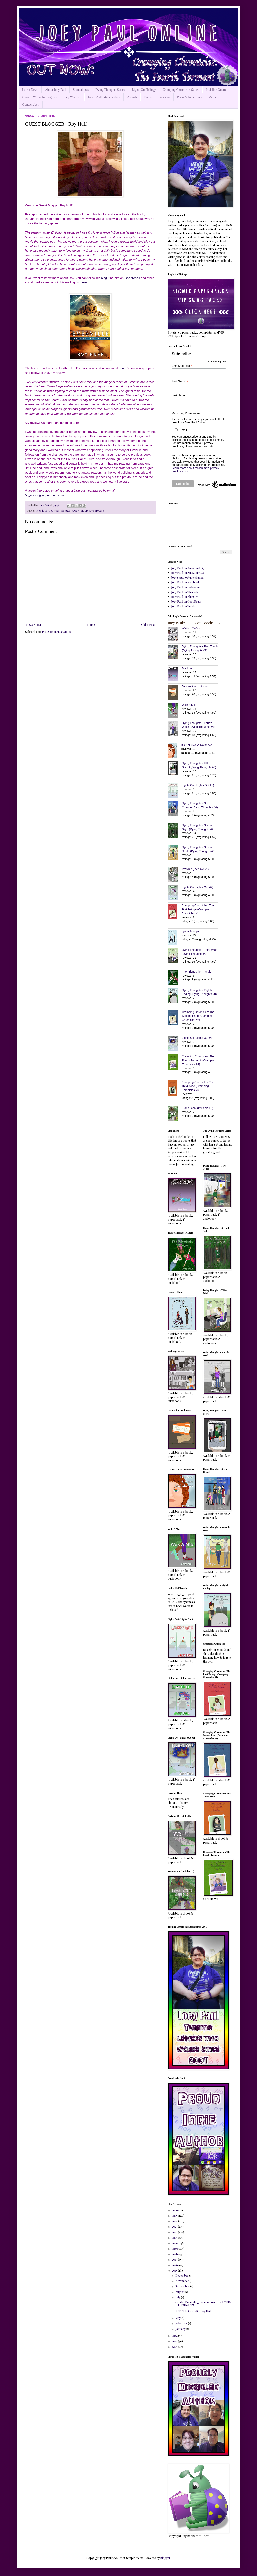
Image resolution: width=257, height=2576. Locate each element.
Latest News (30, 89)
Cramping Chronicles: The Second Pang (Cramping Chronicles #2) (198, 1016)
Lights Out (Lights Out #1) (198, 785)
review (75, 510)
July (178, 2297)
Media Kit (214, 97)
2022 (175, 2232)
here (84, 282)
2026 (175, 2210)
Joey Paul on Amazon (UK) (187, 568)
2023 (175, 2226)
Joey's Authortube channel (187, 577)
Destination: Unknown (195, 686)
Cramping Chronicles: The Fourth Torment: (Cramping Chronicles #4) (199, 1060)
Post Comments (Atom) (56, 632)
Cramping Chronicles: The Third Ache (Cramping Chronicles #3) (198, 1086)
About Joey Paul (55, 89)
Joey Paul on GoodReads (186, 601)
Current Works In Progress (39, 97)
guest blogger (62, 510)
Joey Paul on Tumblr (184, 606)
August (180, 2292)
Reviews (164, 97)
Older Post (148, 625)
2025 (175, 2216)
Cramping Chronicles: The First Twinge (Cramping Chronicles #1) (198, 909)
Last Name (179, 395)
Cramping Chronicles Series (181, 89)
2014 (175, 2336)
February (181, 2323)
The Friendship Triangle (196, 971)
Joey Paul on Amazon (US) (187, 573)
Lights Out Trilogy (144, 89)
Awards (132, 97)
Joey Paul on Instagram (185, 587)
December (182, 2275)
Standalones (81, 89)
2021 (175, 2238)
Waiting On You (191, 628)
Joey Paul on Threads (184, 592)
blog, (104, 278)
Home (91, 625)
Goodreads (132, 278)
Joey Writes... (72, 97)
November (182, 2281)
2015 (175, 2271)
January (180, 2329)
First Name (180, 381)
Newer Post (33, 625)
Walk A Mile (189, 704)
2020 (175, 2243)
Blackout (187, 668)
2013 (175, 2341)
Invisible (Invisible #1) (195, 869)
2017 (175, 2259)
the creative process (92, 510)
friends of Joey (44, 510)
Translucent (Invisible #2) (197, 1108)
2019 (175, 2249)
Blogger (165, 2558)
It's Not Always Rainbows (197, 745)
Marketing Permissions (186, 413)
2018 (175, 2254)
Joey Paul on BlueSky (184, 597)
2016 (175, 2265)
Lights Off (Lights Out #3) (197, 1037)
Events (148, 97)
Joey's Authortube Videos (104, 97)
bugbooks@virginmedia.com (44, 495)
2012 (175, 2347)
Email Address (182, 366)
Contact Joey (30, 104)
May (178, 2318)
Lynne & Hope (190, 931)
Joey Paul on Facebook (185, 582)
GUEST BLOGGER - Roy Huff (193, 2311)
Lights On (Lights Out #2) (197, 887)
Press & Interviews (189, 97)
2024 (175, 2221)
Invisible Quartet (216, 89)
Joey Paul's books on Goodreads (194, 622)
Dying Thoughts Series (110, 89)
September (182, 2286)
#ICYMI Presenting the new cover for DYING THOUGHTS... (203, 2303)
